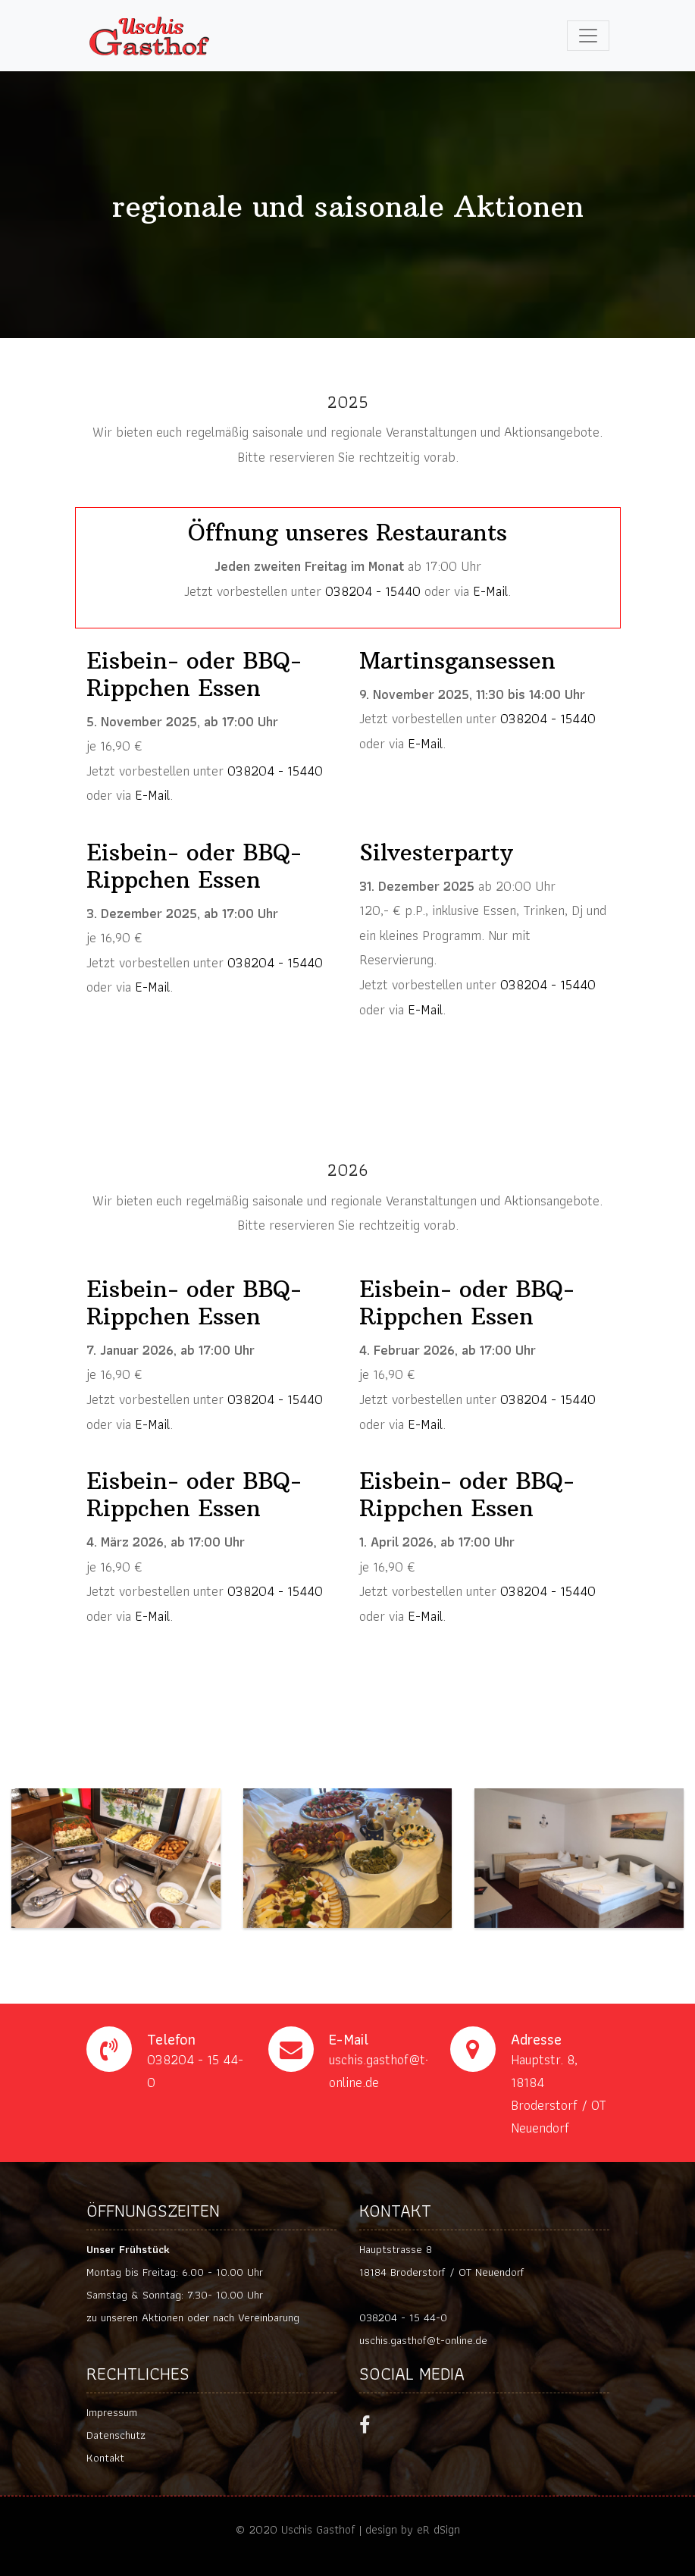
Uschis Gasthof (318, 2529)
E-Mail (490, 591)
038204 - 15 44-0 (403, 2317)
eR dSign (438, 2529)
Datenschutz (116, 2435)
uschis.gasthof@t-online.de (423, 2340)
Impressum (111, 2412)
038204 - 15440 (373, 591)
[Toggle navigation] (588, 35)
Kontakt (105, 2458)
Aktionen (162, 2317)
